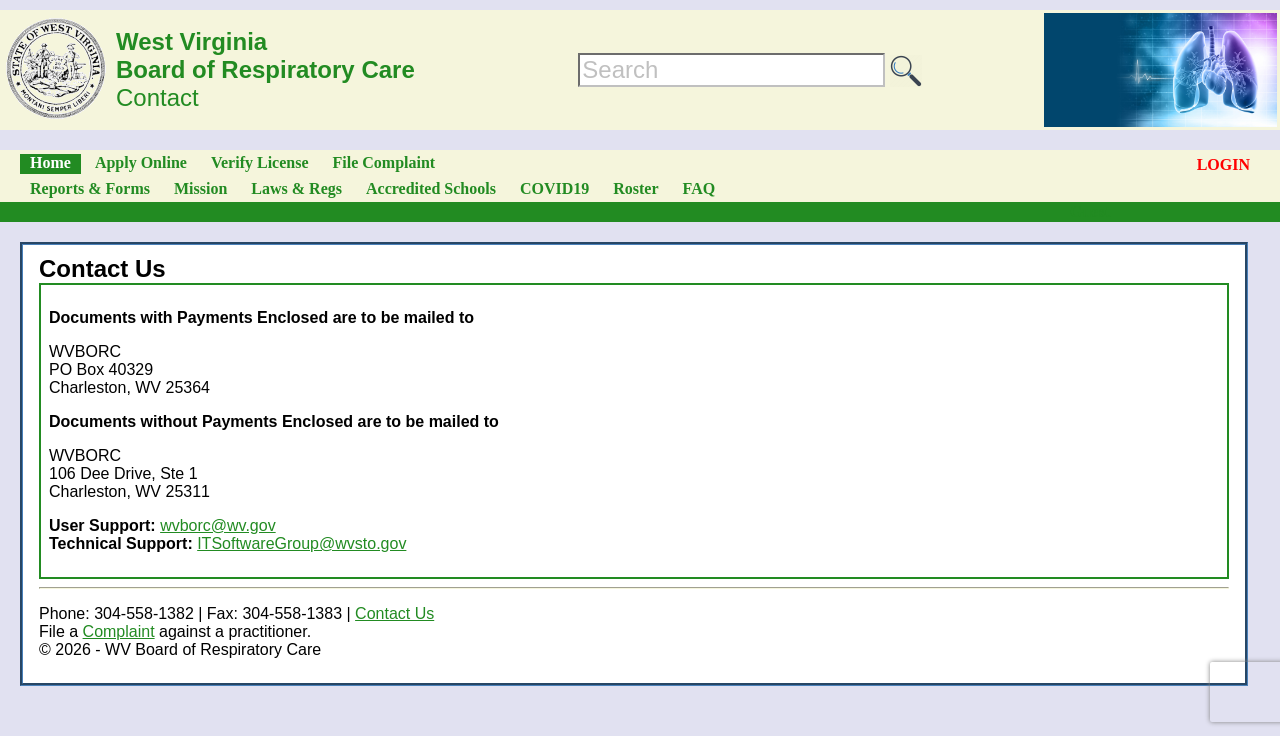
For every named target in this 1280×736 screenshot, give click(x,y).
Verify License (260, 162)
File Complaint (384, 162)
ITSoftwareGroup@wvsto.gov (301, 543)
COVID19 (554, 188)
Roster (635, 188)
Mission (200, 188)
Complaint (119, 631)
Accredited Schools (431, 188)
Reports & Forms (90, 188)
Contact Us (394, 613)
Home (50, 162)
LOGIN (1223, 164)
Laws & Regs (296, 188)
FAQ (699, 188)
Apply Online (141, 162)
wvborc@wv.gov (218, 525)
